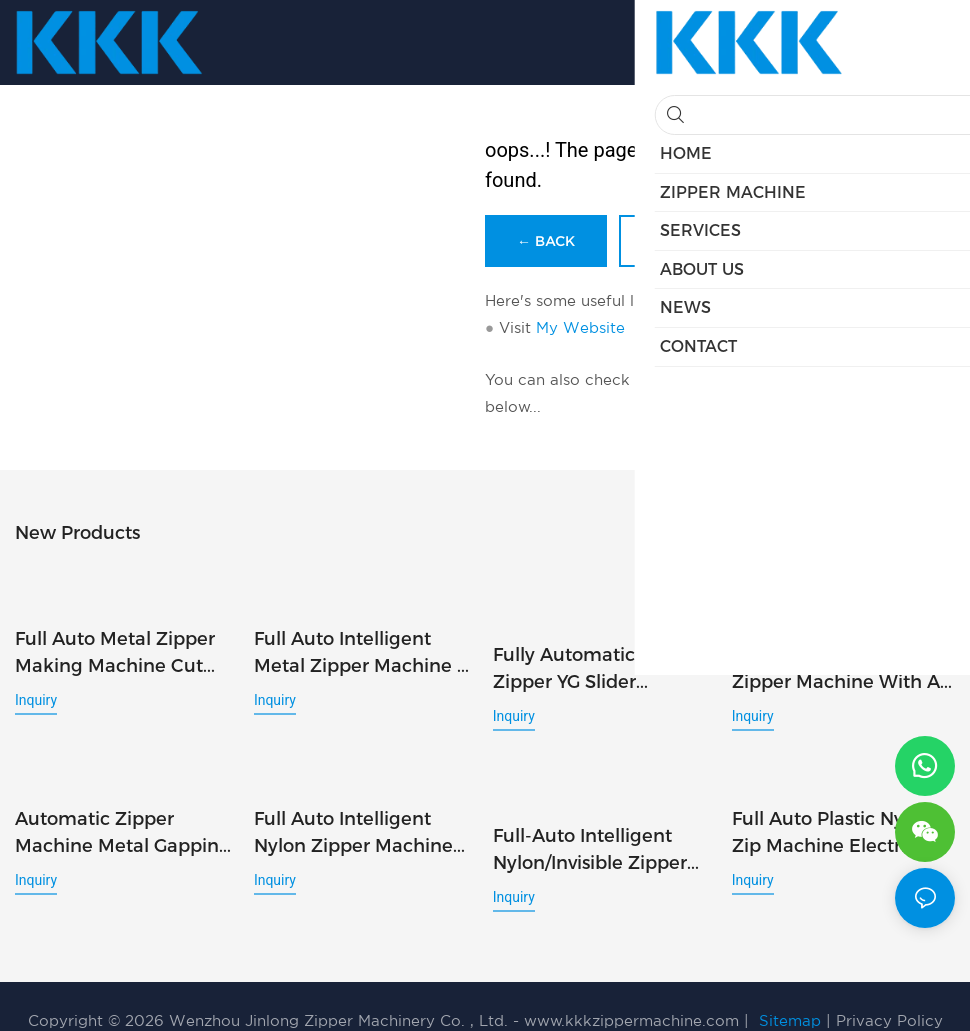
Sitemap (790, 992)
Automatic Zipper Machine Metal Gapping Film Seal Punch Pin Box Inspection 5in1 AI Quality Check (123, 823)
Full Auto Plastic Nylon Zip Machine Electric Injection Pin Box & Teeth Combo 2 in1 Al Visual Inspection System (843, 823)
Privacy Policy (889, 992)
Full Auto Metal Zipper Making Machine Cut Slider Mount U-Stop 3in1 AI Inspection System (115, 634)
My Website (580, 327)
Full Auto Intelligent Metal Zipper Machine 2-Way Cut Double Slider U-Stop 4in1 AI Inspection (364, 649)
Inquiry (36, 680)
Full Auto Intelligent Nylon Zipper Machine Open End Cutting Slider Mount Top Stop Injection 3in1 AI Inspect (364, 823)
